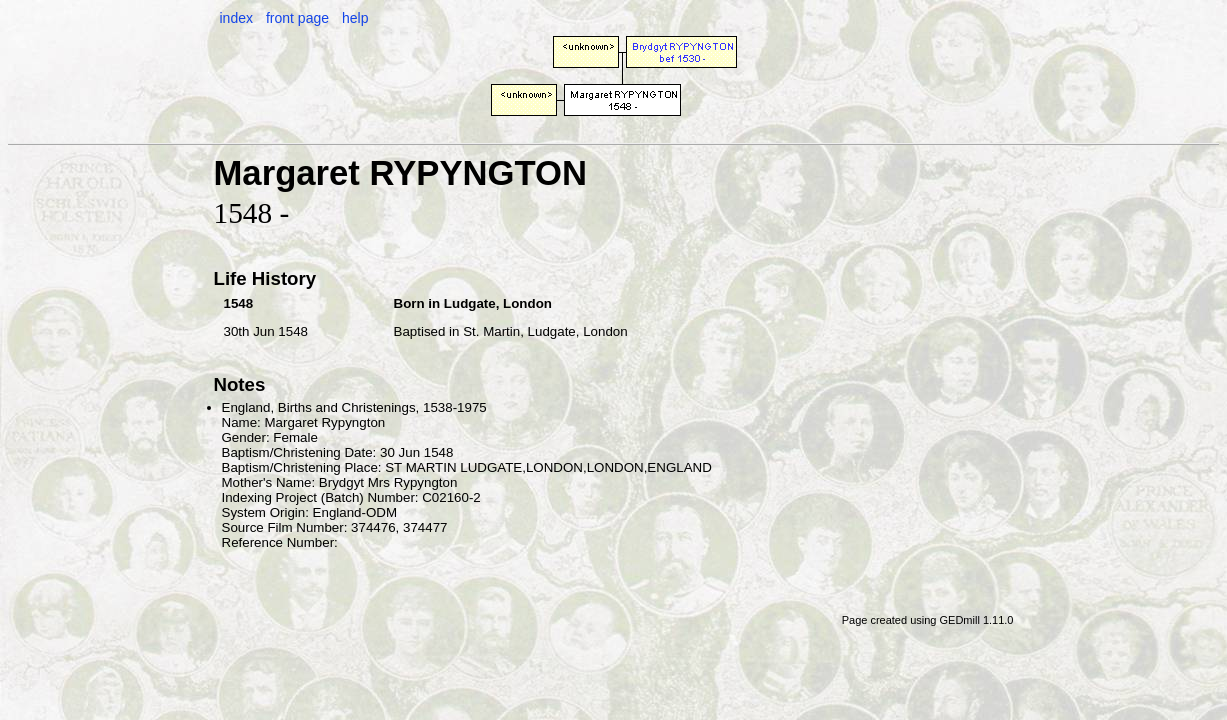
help (355, 18)
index (236, 18)
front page (297, 18)
